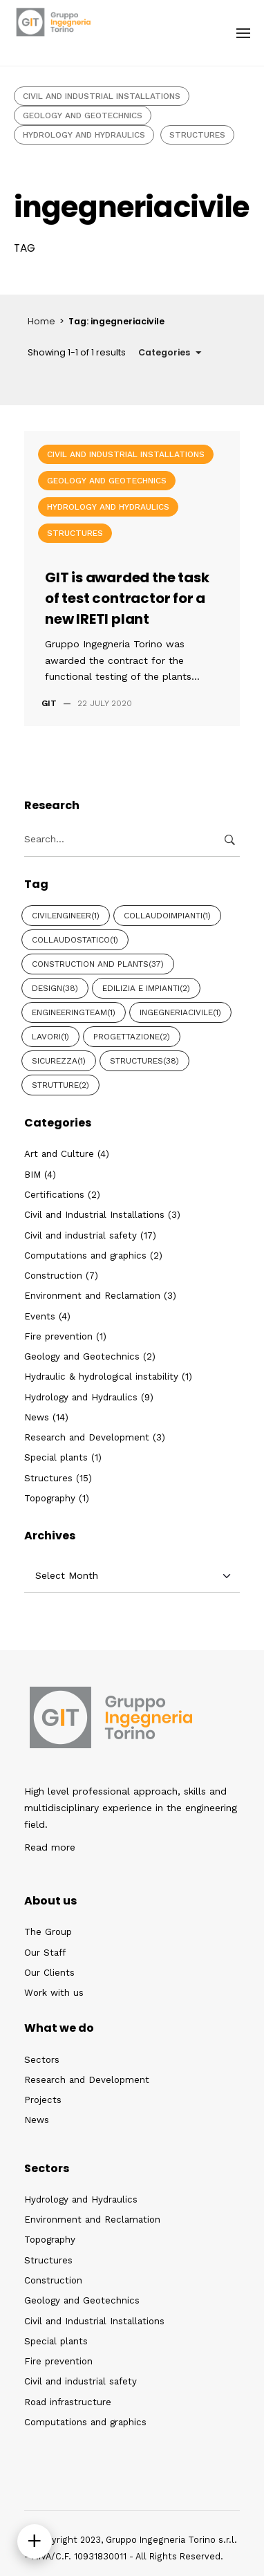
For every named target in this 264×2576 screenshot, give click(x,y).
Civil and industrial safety (80, 1235)
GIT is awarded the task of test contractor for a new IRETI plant (127, 598)
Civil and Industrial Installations (101, 96)
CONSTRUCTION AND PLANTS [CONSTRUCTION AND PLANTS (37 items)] (98, 964)
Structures (197, 135)
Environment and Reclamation (92, 1295)
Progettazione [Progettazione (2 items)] (131, 1036)
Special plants (56, 1457)
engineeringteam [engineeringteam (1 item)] (73, 1012)
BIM (32, 1174)
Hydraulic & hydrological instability (101, 1376)
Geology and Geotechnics (82, 115)
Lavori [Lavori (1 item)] (50, 1036)
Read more (49, 1847)
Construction (53, 1275)
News (36, 1417)
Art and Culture (59, 1154)
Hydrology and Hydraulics (84, 135)
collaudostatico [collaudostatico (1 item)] (75, 940)
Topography (49, 1498)
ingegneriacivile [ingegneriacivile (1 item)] (180, 1012)
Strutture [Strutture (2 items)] (60, 1085)
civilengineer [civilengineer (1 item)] (66, 915)
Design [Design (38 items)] (55, 988)
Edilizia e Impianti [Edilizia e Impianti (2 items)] (146, 988)
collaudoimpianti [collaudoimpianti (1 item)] (167, 915)
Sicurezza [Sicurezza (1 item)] (59, 1061)
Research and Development (86, 1437)
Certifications (54, 1194)
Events (39, 1316)
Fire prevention (58, 1336)
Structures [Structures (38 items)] (144, 1061)
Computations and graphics (85, 1255)
